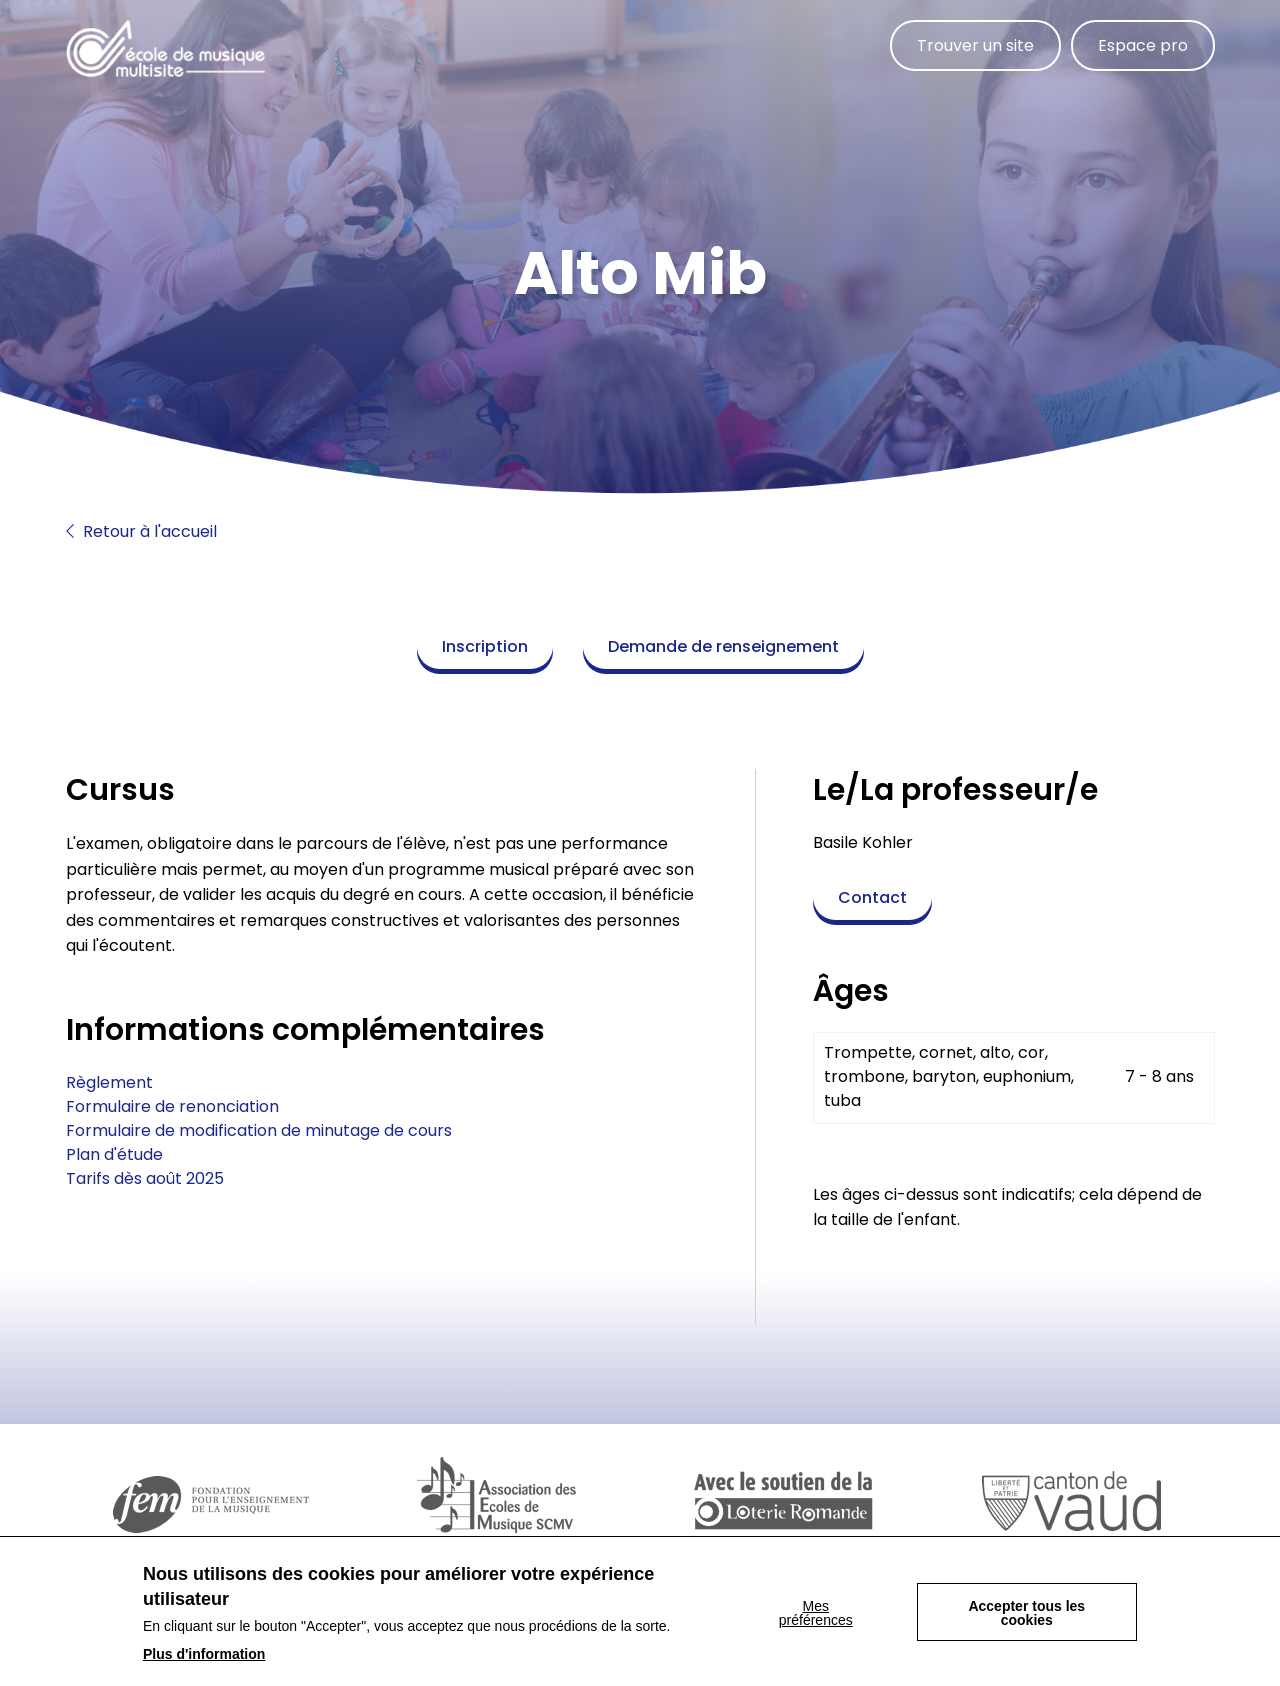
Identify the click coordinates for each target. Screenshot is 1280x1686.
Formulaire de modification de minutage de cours (259, 1130)
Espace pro (1143, 45)
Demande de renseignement (723, 646)
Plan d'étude (114, 1154)
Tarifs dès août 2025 (145, 1178)
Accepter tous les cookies (1026, 1617)
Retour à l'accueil (141, 531)
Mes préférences (816, 1617)
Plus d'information (204, 1658)
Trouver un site (975, 45)
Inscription (485, 646)
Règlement (109, 1082)
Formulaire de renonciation (172, 1106)
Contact (872, 897)
